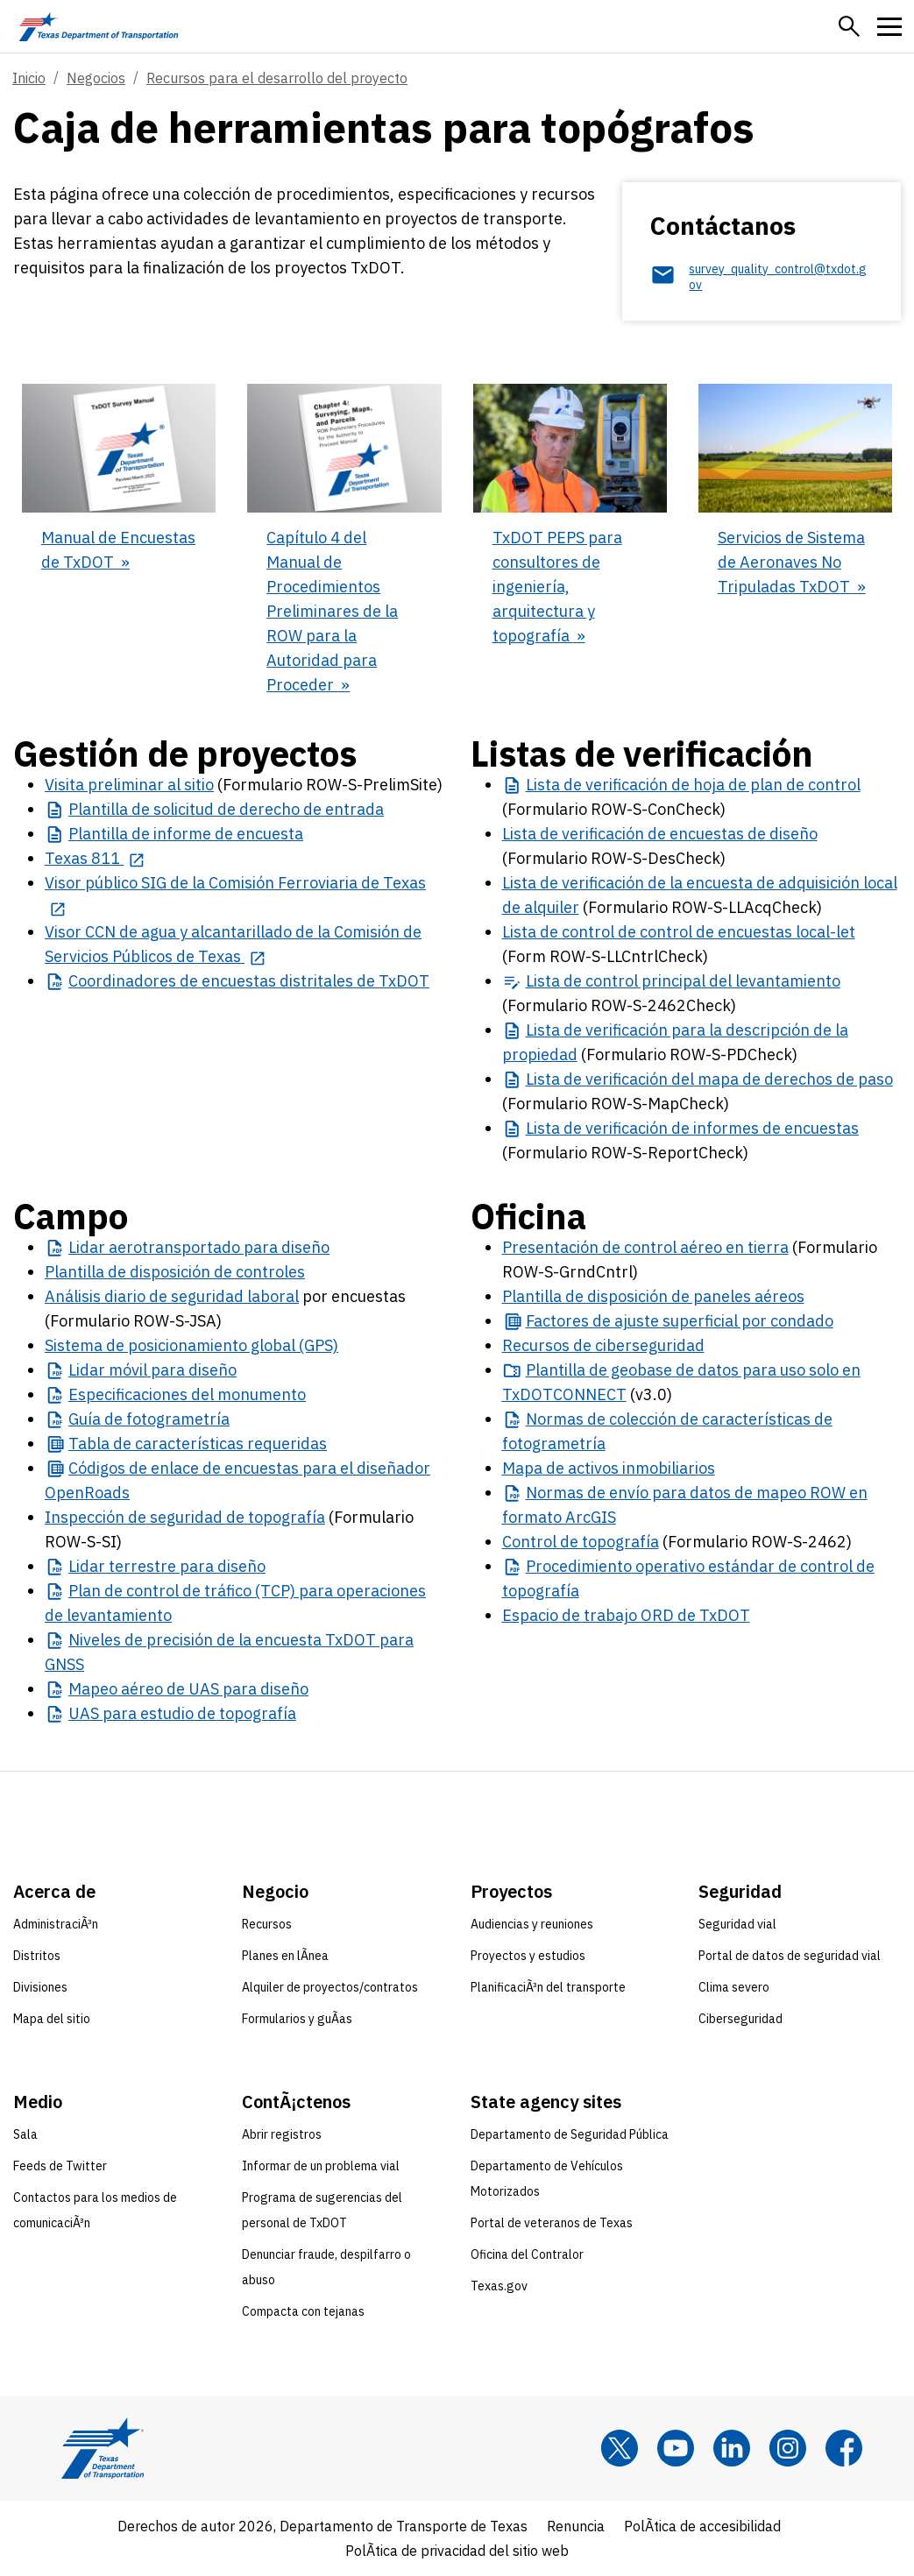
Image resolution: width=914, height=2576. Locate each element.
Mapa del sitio (51, 2019)
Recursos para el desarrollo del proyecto (276, 78)
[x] (619, 2448)
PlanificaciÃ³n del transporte (548, 1987)
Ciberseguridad (740, 2019)
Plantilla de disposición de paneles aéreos (653, 1296)
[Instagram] (787, 2448)
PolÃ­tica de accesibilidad (702, 2526)
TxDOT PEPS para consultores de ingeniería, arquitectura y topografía (557, 586)
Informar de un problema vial (321, 2166)
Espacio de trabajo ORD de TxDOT (626, 1615)
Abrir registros (282, 2134)
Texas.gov (499, 2286)
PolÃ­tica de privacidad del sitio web (457, 2550)
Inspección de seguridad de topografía (185, 1517)
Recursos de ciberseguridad (603, 1345)
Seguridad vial (737, 1924)
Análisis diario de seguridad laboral (172, 1296)
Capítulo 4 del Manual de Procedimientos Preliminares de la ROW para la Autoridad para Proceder (332, 611)
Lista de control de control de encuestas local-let (678, 932)
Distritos (36, 1956)
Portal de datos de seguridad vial (789, 1956)
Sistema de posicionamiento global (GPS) (191, 1345)
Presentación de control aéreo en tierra (645, 1247)
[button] (849, 26)
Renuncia (576, 2526)
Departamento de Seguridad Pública (570, 2134)
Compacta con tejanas (303, 2311)
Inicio (29, 78)
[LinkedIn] (731, 2448)
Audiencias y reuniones (532, 1924)
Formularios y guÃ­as (297, 2019)
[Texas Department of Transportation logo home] (98, 26)
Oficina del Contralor (527, 2254)
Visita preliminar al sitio (129, 785)
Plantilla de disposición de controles (175, 1272)
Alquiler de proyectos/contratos (330, 1987)
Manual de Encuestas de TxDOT (118, 549)
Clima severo (733, 1987)
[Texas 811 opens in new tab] (95, 858)
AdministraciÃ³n (55, 1924)
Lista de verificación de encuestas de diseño (660, 834)
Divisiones (40, 1987)
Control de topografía (580, 1542)
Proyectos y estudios (528, 1956)
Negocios (96, 78)
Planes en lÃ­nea (285, 1956)
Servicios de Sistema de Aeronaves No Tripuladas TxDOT (791, 562)
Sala (25, 2134)
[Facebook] (843, 2448)
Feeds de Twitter (60, 2166)
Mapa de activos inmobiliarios (608, 1468)
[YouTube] (675, 2448)
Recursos (267, 1924)
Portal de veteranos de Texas (552, 2223)
